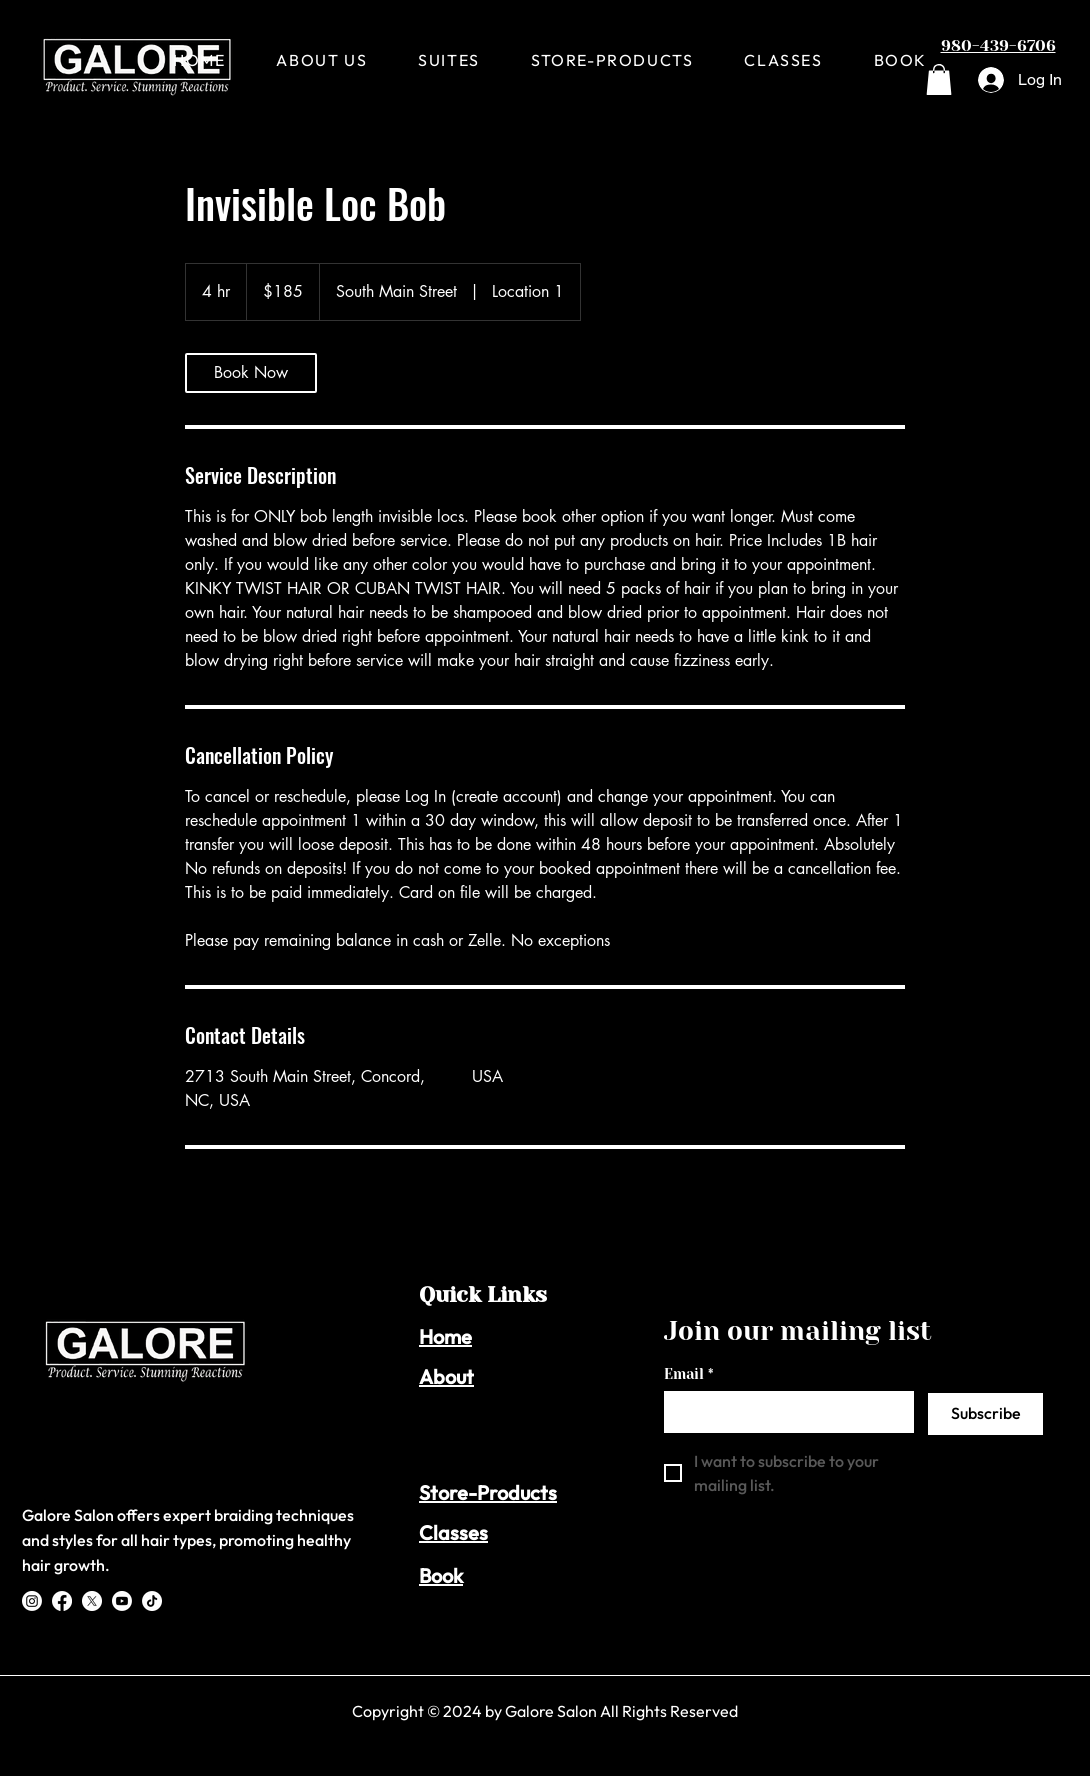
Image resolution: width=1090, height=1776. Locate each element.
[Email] (783, 1411)
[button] (939, 79)
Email (688, 1374)
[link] (251, 373)
